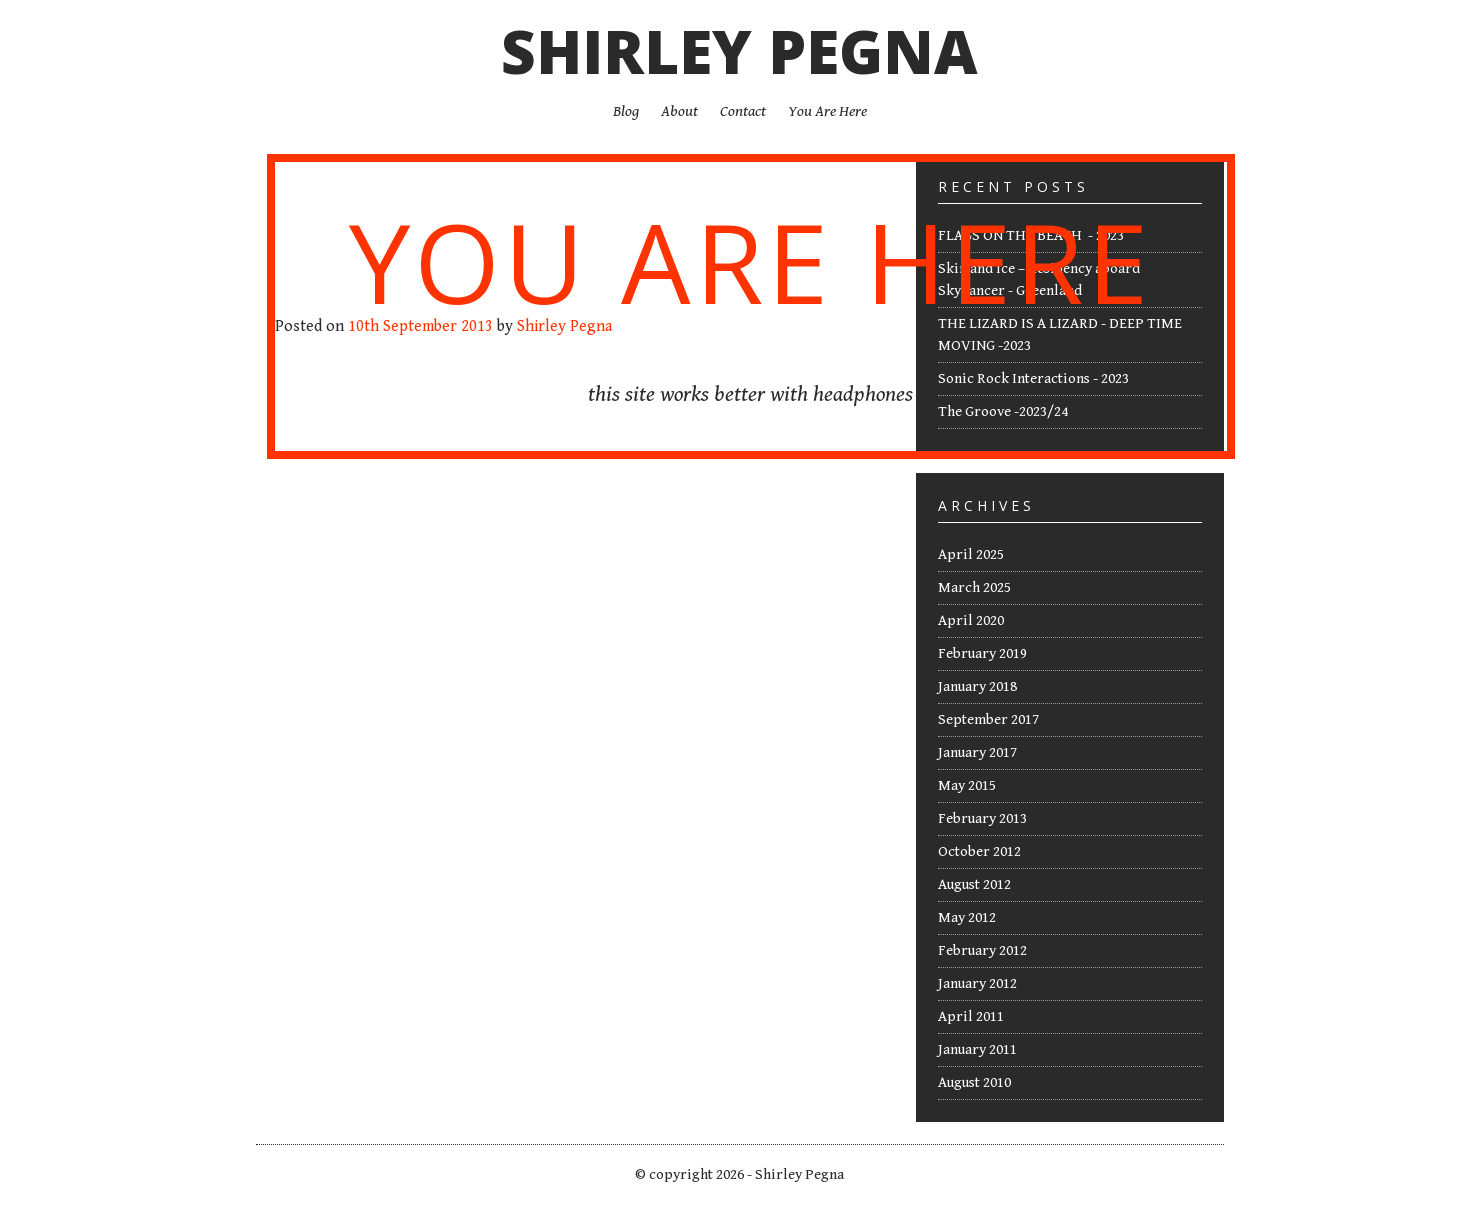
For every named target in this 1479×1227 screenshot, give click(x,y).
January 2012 (977, 983)
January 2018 (977, 686)
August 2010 (974, 1082)
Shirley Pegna (739, 51)
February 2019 (982, 653)
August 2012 (974, 884)
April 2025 (971, 554)
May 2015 (967, 785)
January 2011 (977, 1049)
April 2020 (971, 620)
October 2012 (979, 851)
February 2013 (982, 818)
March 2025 (974, 587)
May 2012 (967, 917)
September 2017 (988, 719)
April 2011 (971, 1016)
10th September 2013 (420, 326)
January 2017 (977, 752)
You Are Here (750, 261)
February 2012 (982, 950)
